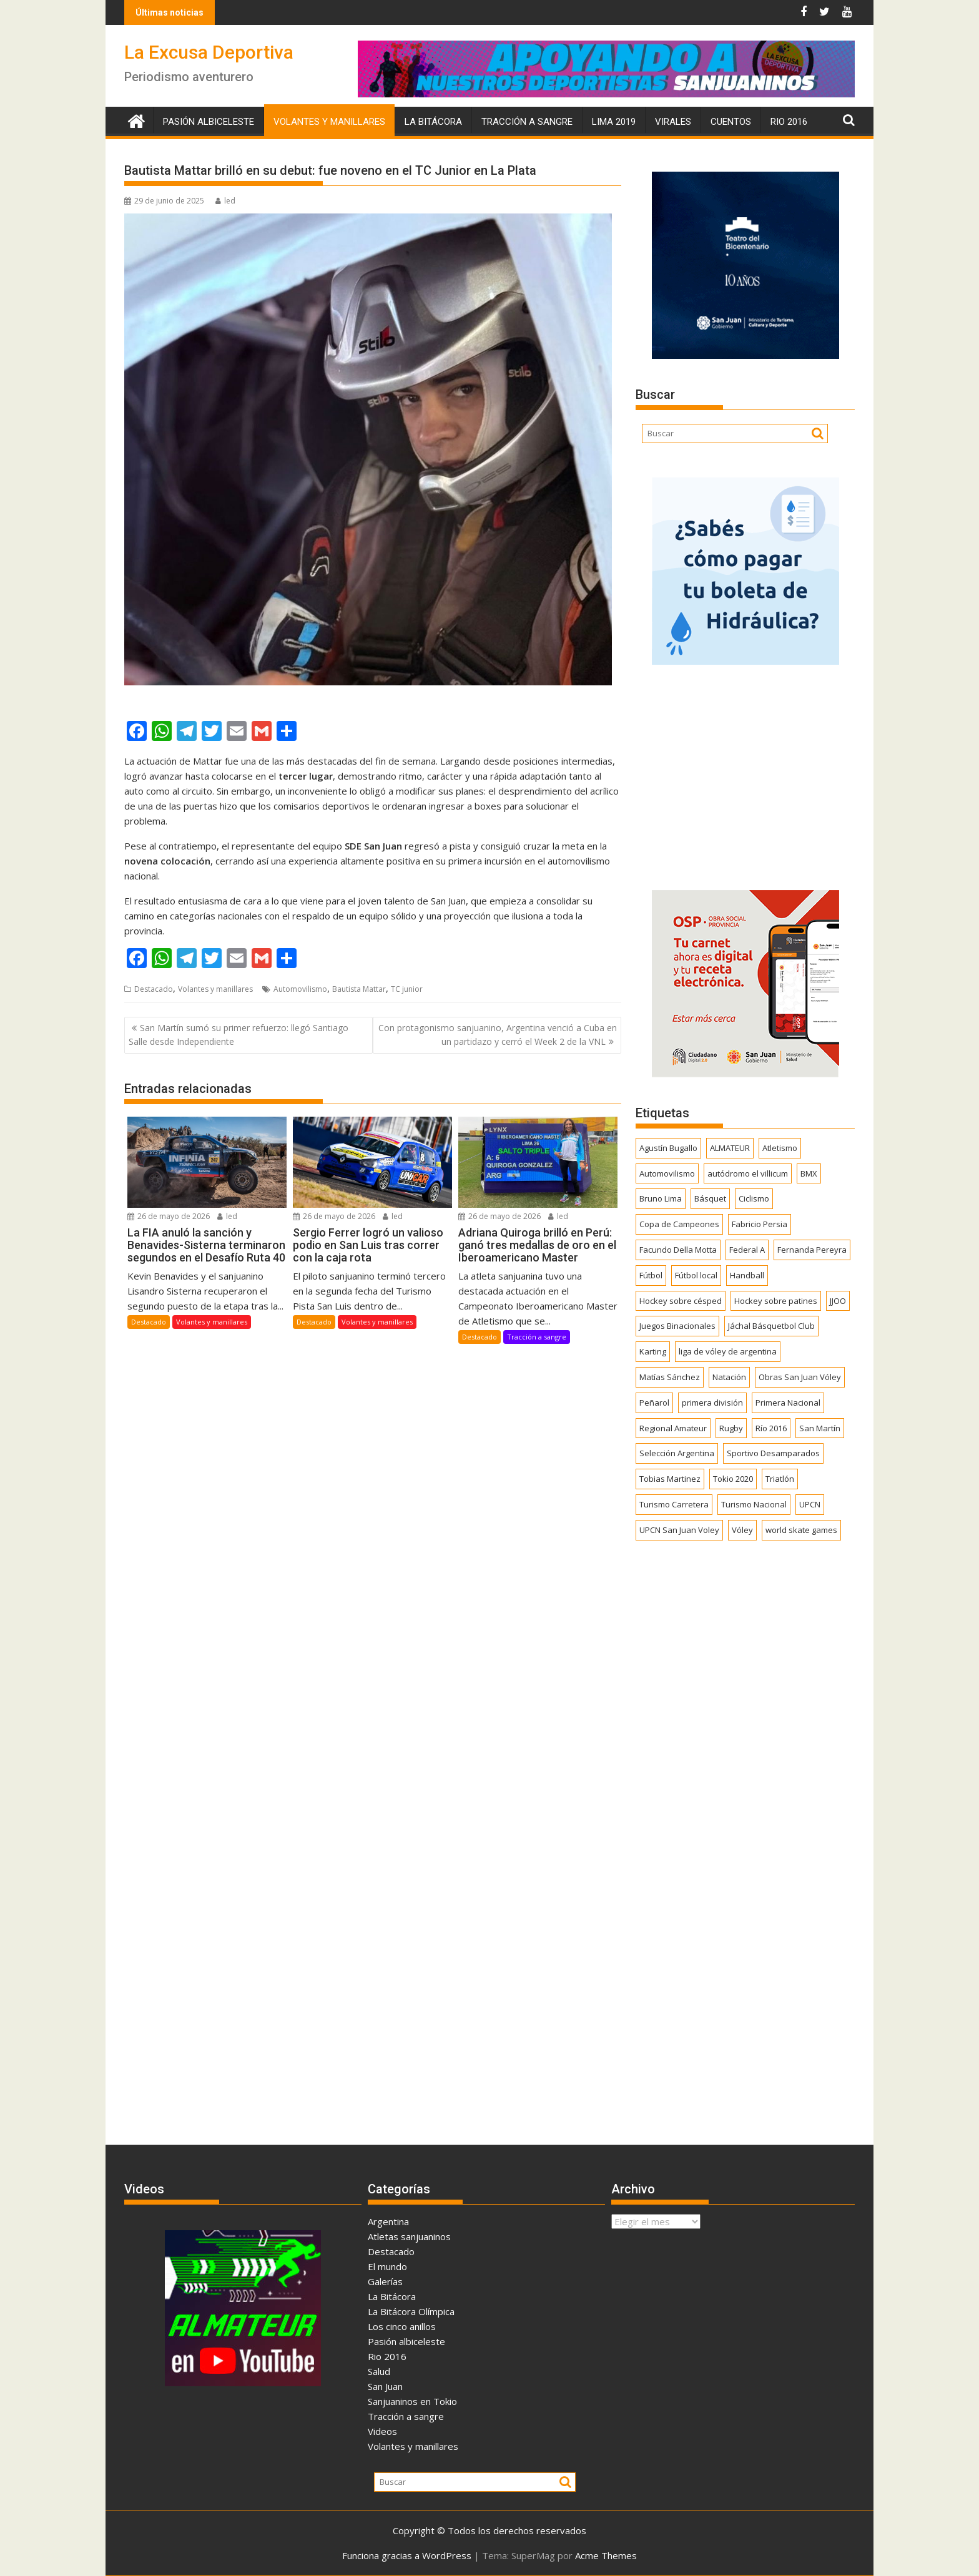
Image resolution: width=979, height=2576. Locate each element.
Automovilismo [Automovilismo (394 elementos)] (667, 1173)
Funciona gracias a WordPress (406, 2555)
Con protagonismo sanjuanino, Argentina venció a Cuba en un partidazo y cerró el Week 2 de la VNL (497, 1034)
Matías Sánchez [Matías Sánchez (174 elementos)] (669, 1377)
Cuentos (731, 121)
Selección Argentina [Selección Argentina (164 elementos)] (676, 1453)
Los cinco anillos (402, 2326)
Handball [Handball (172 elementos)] (747, 1275)
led (225, 200)
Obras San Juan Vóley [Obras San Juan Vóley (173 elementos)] (800, 1377)
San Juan (385, 2386)
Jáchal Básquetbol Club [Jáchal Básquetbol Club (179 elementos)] (771, 1325)
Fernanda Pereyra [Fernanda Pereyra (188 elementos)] (812, 1249)
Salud (379, 2371)
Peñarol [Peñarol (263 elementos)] (654, 1402)
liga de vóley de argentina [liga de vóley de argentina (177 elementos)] (728, 1351)
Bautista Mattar (359, 989)
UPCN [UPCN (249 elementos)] (809, 1504)
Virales (673, 121)
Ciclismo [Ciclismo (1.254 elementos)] (754, 1198)
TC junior (407, 989)
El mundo (387, 2266)
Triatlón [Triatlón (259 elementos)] (779, 1478)
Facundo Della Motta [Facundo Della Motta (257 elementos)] (678, 1249)
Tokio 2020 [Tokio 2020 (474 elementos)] (733, 1478)
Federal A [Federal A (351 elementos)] (747, 1249)
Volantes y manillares (329, 121)
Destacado (153, 989)
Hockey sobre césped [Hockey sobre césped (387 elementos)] (680, 1300)
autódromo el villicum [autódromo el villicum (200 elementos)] (747, 1173)
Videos (382, 2431)
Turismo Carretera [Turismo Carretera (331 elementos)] (674, 1504)
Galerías (385, 2281)
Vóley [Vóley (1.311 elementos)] (742, 1529)
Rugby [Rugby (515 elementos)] (731, 1428)
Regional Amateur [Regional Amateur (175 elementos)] (673, 1428)
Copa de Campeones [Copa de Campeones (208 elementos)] (679, 1224)
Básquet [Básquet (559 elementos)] (710, 1198)
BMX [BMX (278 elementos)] (808, 1173)
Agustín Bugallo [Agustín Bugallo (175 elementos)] (668, 1147)
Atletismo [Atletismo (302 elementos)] (779, 1147)
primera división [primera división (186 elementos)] (712, 1402)
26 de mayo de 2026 (168, 1216)
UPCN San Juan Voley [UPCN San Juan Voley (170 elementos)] (679, 1529)
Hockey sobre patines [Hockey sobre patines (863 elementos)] (775, 1300)
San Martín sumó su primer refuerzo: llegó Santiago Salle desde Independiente (238, 1034)
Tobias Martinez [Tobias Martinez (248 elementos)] (670, 1478)
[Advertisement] (745, 772)
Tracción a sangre (527, 121)
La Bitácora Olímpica (411, 2311)
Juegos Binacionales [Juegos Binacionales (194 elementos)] (677, 1325)
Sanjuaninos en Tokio (412, 2401)
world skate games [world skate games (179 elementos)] (801, 1529)
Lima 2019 (614, 121)
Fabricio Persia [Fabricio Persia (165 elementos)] (759, 1224)
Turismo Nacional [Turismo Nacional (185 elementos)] (754, 1504)
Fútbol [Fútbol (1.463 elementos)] (650, 1275)
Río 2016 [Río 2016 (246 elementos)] (771, 1428)
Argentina (388, 2221)
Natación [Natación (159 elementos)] (729, 1377)
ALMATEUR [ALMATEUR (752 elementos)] (730, 1147)
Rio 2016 (788, 121)
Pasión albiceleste (208, 121)
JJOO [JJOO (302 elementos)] (838, 1300)
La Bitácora (433, 121)
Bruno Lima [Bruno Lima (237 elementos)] (660, 1198)
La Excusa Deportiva (208, 52)
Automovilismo (300, 989)
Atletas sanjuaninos (409, 2236)
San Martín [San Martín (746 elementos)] (819, 1428)
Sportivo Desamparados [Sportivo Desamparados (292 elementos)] (773, 1453)
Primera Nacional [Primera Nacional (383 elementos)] (787, 1402)
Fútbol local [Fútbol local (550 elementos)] (696, 1275)
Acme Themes (606, 2555)
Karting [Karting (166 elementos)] (652, 1351)
